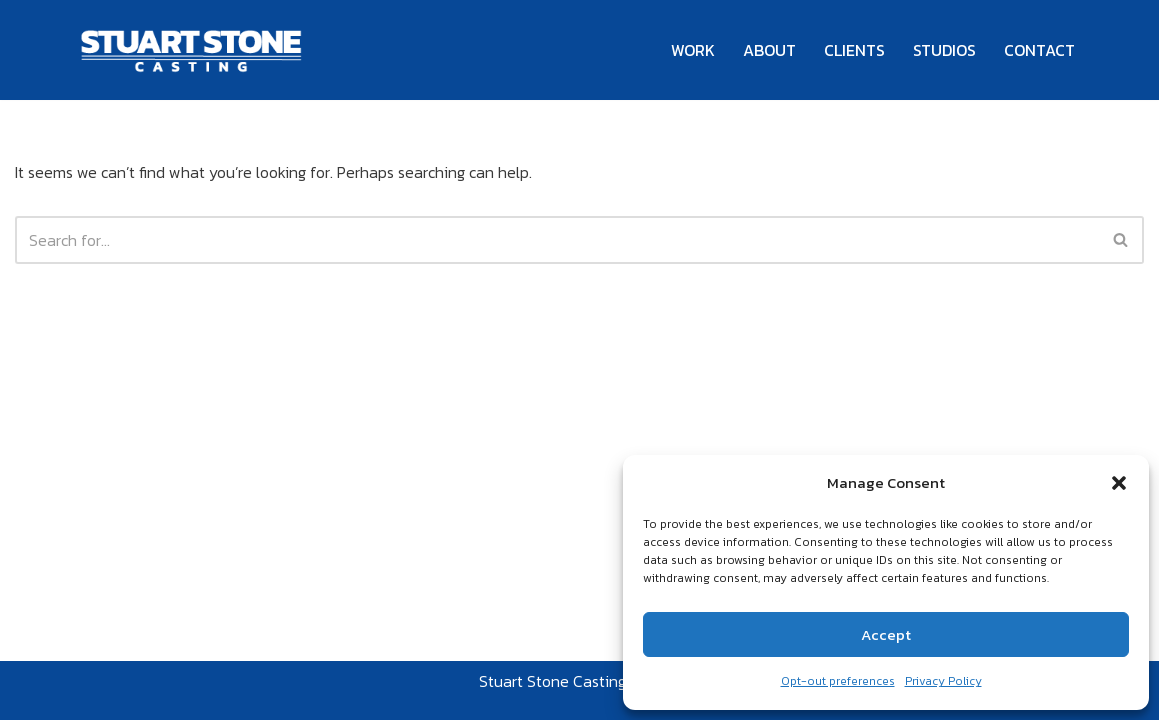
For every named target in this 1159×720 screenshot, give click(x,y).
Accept (886, 634)
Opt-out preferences (838, 681)
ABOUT (769, 50)
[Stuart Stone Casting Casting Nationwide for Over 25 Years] (192, 50)
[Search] (557, 240)
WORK (693, 50)
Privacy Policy (943, 681)
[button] (1119, 483)
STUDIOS (944, 50)
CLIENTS (854, 50)
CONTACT (1039, 50)
